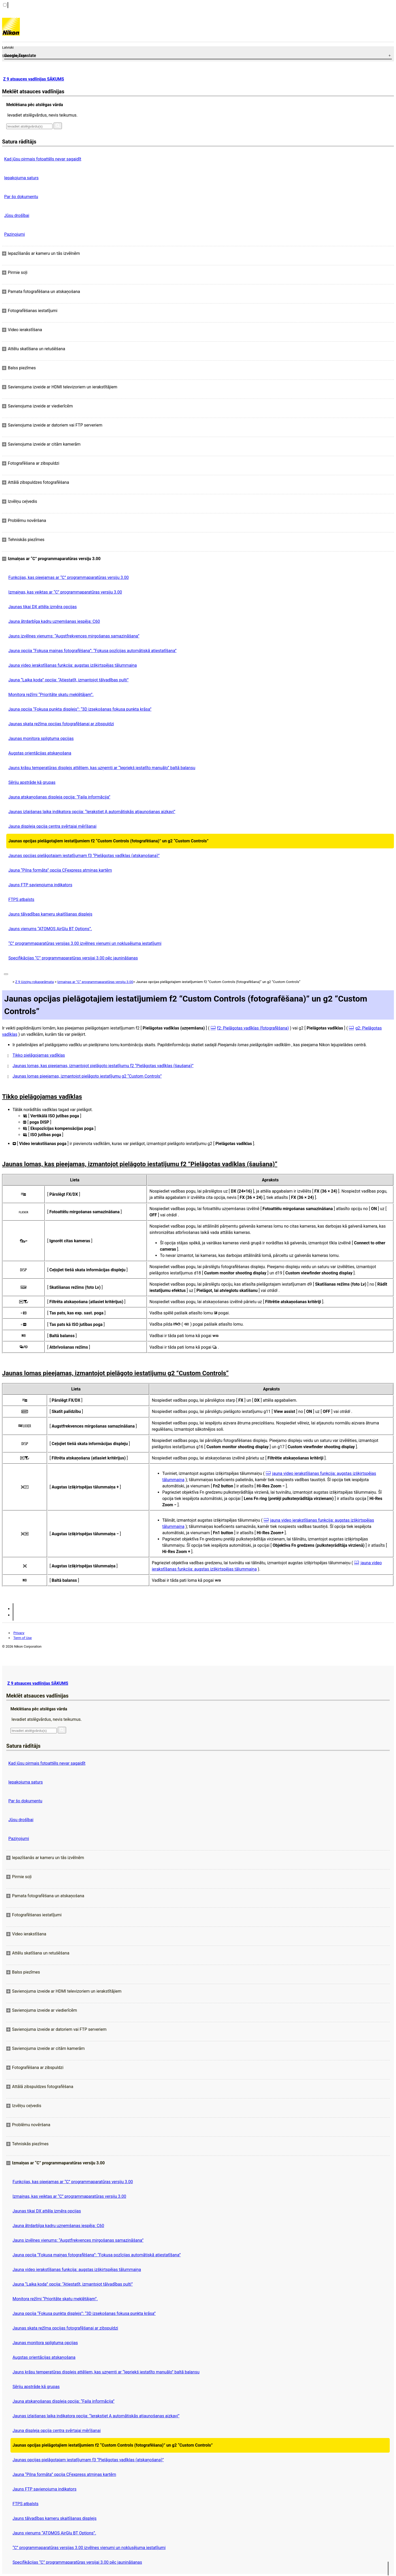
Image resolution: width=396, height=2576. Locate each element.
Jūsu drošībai (16, 215)
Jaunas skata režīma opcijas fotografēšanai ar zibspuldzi (61, 723)
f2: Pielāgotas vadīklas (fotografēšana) (253, 1028)
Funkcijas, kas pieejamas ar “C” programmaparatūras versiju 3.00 (68, 577)
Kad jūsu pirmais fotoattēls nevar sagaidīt (42, 159)
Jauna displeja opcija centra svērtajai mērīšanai (52, 826)
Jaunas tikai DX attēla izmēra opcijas (42, 606)
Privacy (18, 1633)
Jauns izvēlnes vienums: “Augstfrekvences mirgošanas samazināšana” (73, 636)
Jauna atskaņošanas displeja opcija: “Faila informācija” (59, 797)
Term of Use (22, 1638)
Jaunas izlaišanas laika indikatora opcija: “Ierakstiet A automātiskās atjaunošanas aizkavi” (91, 811)
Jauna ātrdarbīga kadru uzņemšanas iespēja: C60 (54, 621)
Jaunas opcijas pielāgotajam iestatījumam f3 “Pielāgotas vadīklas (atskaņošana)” (84, 855)
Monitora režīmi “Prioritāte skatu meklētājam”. (51, 694)
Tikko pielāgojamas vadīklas (39, 1055)
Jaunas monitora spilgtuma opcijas (41, 738)
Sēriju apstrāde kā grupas (31, 782)
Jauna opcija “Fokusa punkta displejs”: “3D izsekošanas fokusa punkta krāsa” (80, 709)
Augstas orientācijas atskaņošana (39, 753)
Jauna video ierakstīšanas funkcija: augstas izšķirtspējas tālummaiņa (72, 665)
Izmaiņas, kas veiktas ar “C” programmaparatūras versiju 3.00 (65, 592)
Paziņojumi (14, 234)
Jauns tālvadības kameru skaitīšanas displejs (50, 914)
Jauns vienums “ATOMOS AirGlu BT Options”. (50, 928)
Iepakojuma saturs (21, 177)
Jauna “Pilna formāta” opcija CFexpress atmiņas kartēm (60, 870)
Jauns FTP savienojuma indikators (40, 884)
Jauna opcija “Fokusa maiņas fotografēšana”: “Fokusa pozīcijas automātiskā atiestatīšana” (92, 650)
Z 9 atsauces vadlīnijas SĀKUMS (33, 79)
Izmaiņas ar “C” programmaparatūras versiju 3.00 (95, 982)
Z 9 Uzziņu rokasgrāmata (34, 982)
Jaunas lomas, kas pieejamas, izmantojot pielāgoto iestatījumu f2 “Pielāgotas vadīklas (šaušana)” (103, 1065)
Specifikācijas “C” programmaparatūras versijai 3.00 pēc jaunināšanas (73, 958)
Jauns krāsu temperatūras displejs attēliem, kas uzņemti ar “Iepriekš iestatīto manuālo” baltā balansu (101, 767)
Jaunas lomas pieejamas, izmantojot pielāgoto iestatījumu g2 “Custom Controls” (87, 1076)
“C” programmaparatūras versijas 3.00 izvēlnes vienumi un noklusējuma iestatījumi (84, 943)
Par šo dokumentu (21, 196)
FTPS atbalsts (21, 899)
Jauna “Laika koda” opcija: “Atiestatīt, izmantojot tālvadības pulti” (68, 679)
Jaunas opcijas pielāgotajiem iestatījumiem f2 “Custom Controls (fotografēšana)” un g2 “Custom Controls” (108, 840)
